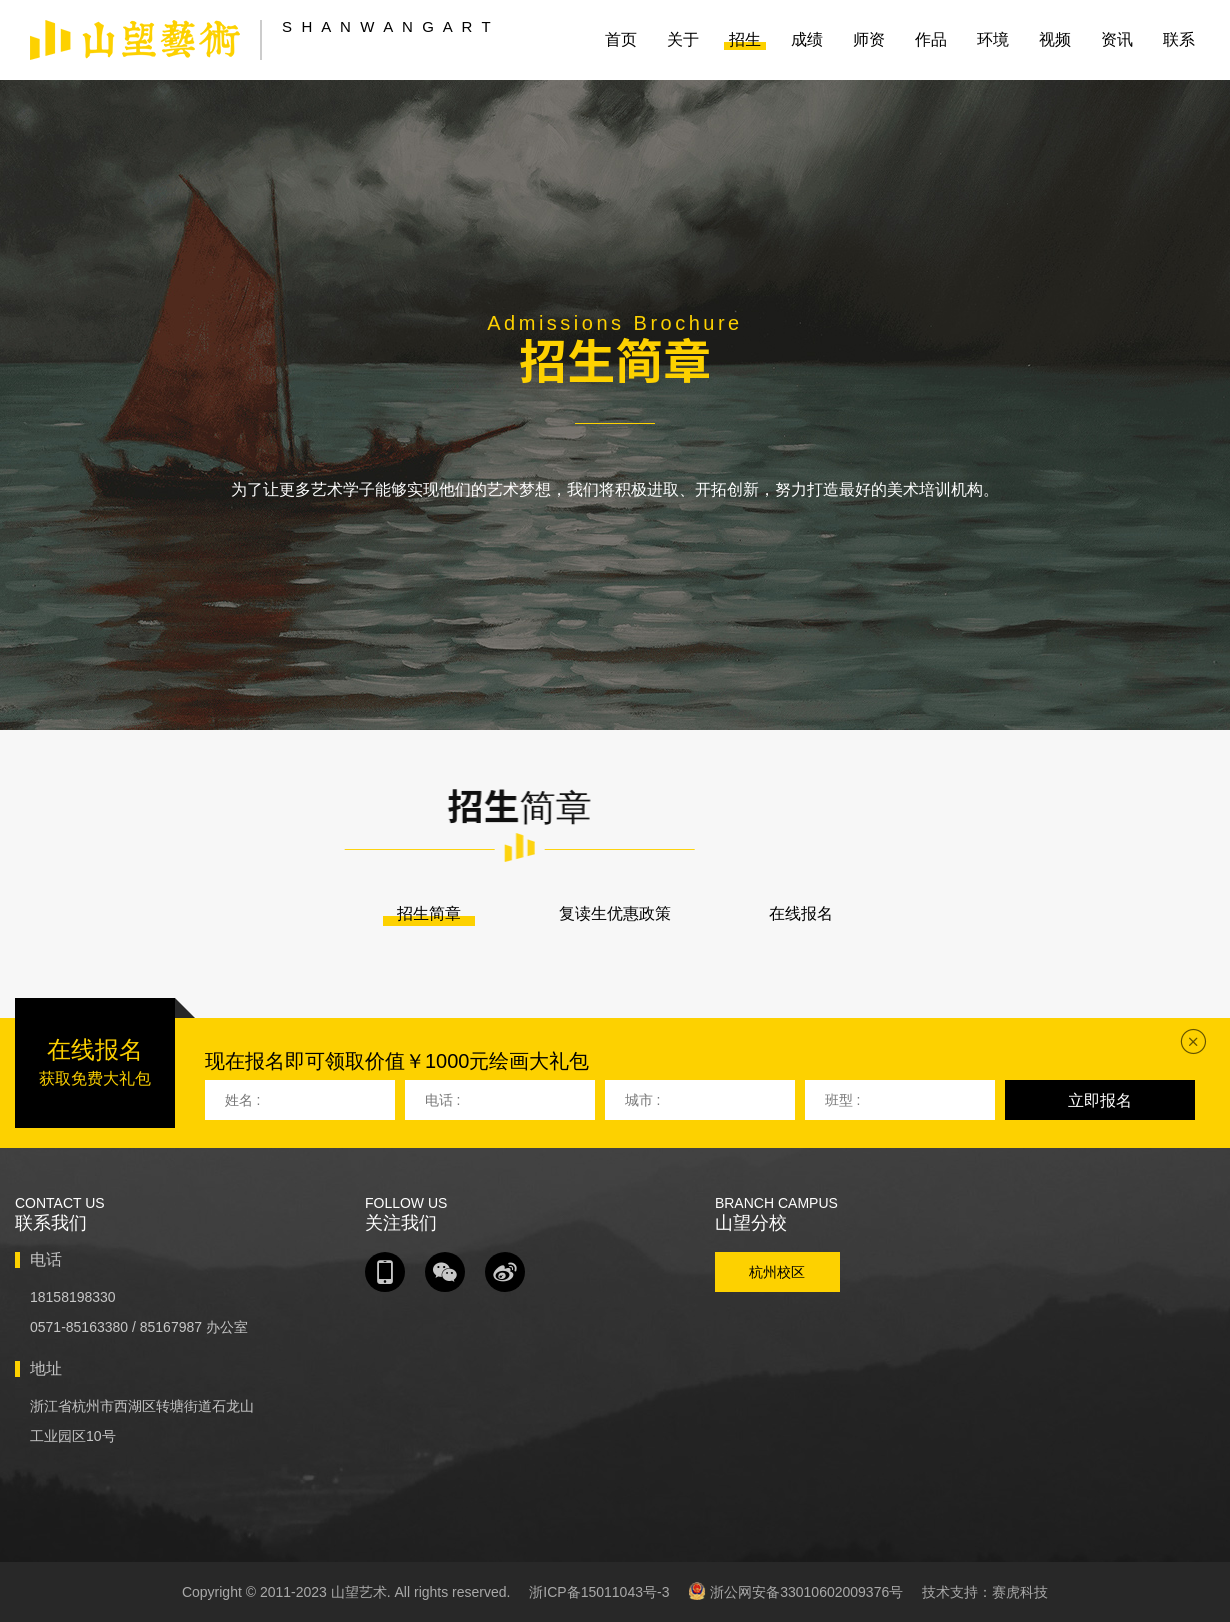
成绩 (807, 39)
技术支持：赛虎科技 (985, 1592)
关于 (683, 39)
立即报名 (1100, 1100)
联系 (1179, 39)
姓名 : (243, 1100)
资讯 (1117, 39)
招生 (745, 39)
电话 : (443, 1100)
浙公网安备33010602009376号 (795, 1591)
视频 (1055, 39)
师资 (869, 39)
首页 (621, 39)
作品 (931, 39)
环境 (993, 39)
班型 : (843, 1100)
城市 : (643, 1100)
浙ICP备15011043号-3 (599, 1592)
